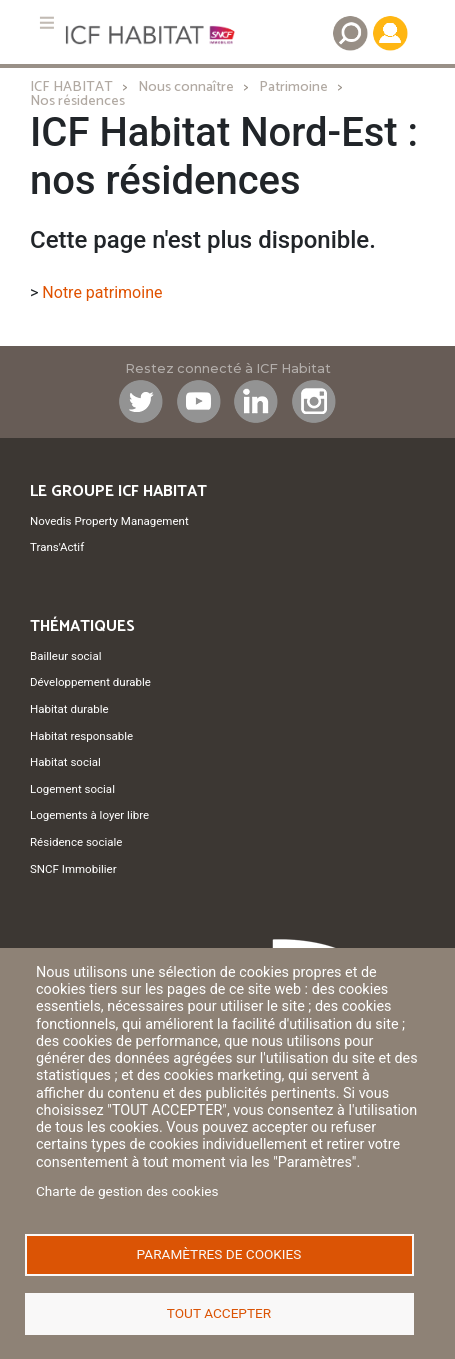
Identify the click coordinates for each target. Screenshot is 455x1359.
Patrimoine (293, 87)
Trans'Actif (57, 547)
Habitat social (65, 762)
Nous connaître (186, 87)
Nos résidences (77, 101)
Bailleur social (65, 656)
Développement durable (90, 682)
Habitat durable (69, 709)
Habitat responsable (81, 736)
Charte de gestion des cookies (127, 1191)
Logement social (72, 789)
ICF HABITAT (71, 87)
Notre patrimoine (102, 292)
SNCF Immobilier (73, 869)
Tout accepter (219, 1313)
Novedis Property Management (109, 521)
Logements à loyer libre (89, 815)
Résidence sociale (76, 842)
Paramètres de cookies (219, 1254)
